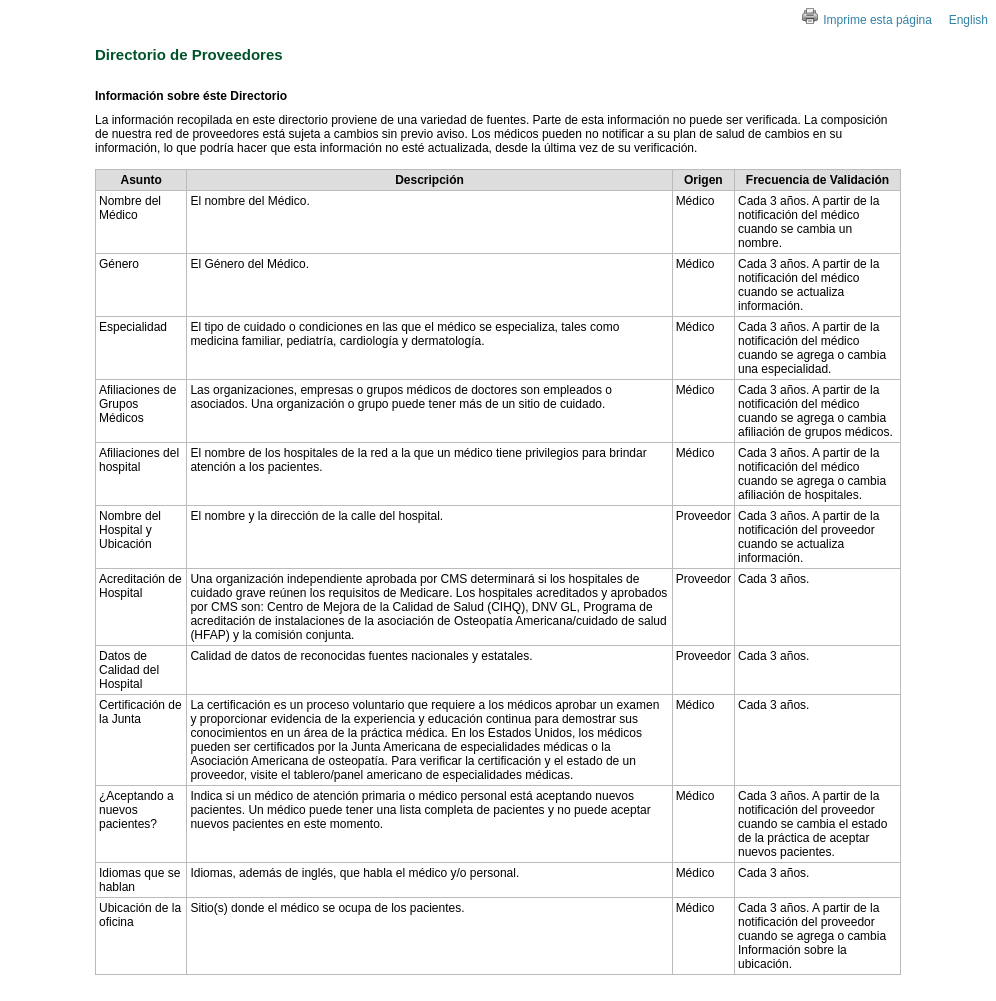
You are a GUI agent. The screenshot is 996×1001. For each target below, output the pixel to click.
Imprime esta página (867, 20)
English (968, 20)
